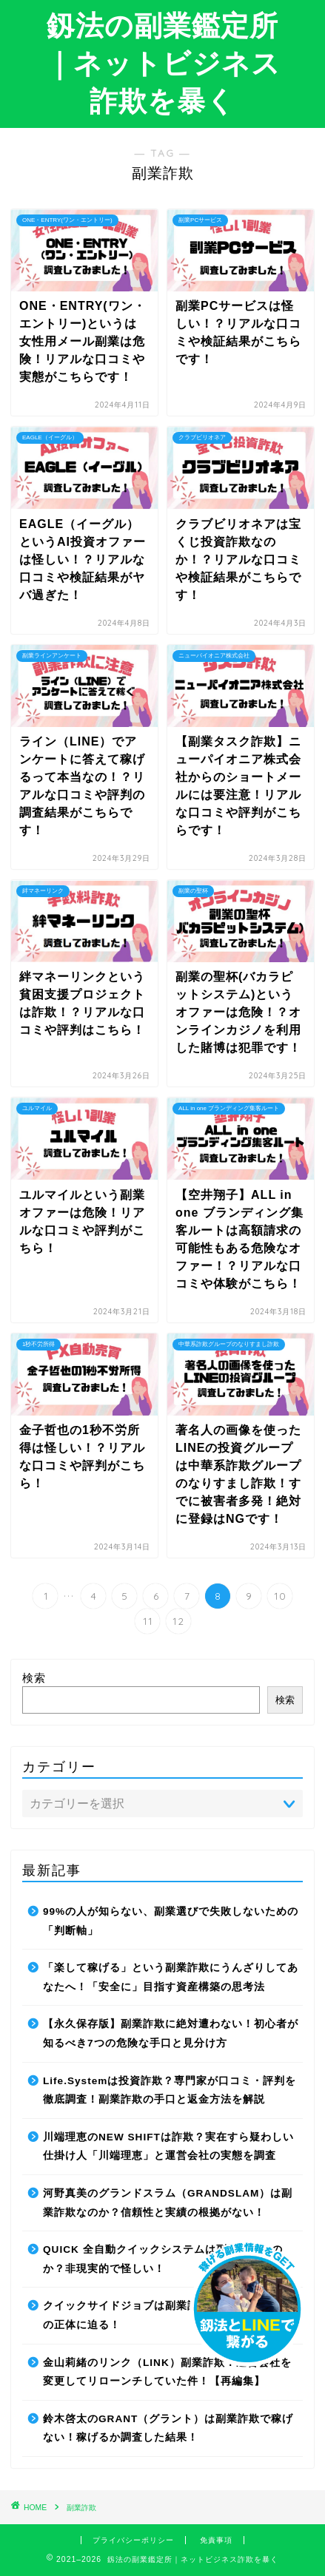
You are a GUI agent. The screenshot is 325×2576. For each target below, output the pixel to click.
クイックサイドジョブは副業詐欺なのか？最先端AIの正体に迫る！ (171, 2315)
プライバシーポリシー (133, 2540)
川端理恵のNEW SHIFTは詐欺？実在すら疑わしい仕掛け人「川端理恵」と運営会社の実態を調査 (168, 2147)
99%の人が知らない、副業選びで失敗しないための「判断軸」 (170, 1921)
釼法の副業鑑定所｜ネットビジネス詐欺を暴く (163, 62)
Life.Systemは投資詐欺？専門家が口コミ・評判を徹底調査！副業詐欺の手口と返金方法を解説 (169, 2090)
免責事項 (216, 2540)
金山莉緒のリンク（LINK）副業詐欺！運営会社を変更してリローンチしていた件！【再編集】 (167, 2372)
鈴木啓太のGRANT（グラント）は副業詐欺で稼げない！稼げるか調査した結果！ (168, 2428)
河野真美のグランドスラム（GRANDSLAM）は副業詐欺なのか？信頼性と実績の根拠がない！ (167, 2203)
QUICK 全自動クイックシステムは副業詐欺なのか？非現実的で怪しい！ (163, 2259)
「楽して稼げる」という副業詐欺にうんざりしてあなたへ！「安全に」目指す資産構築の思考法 (170, 1977)
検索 (34, 1677)
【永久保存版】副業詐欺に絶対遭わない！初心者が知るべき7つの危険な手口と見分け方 (170, 2033)
